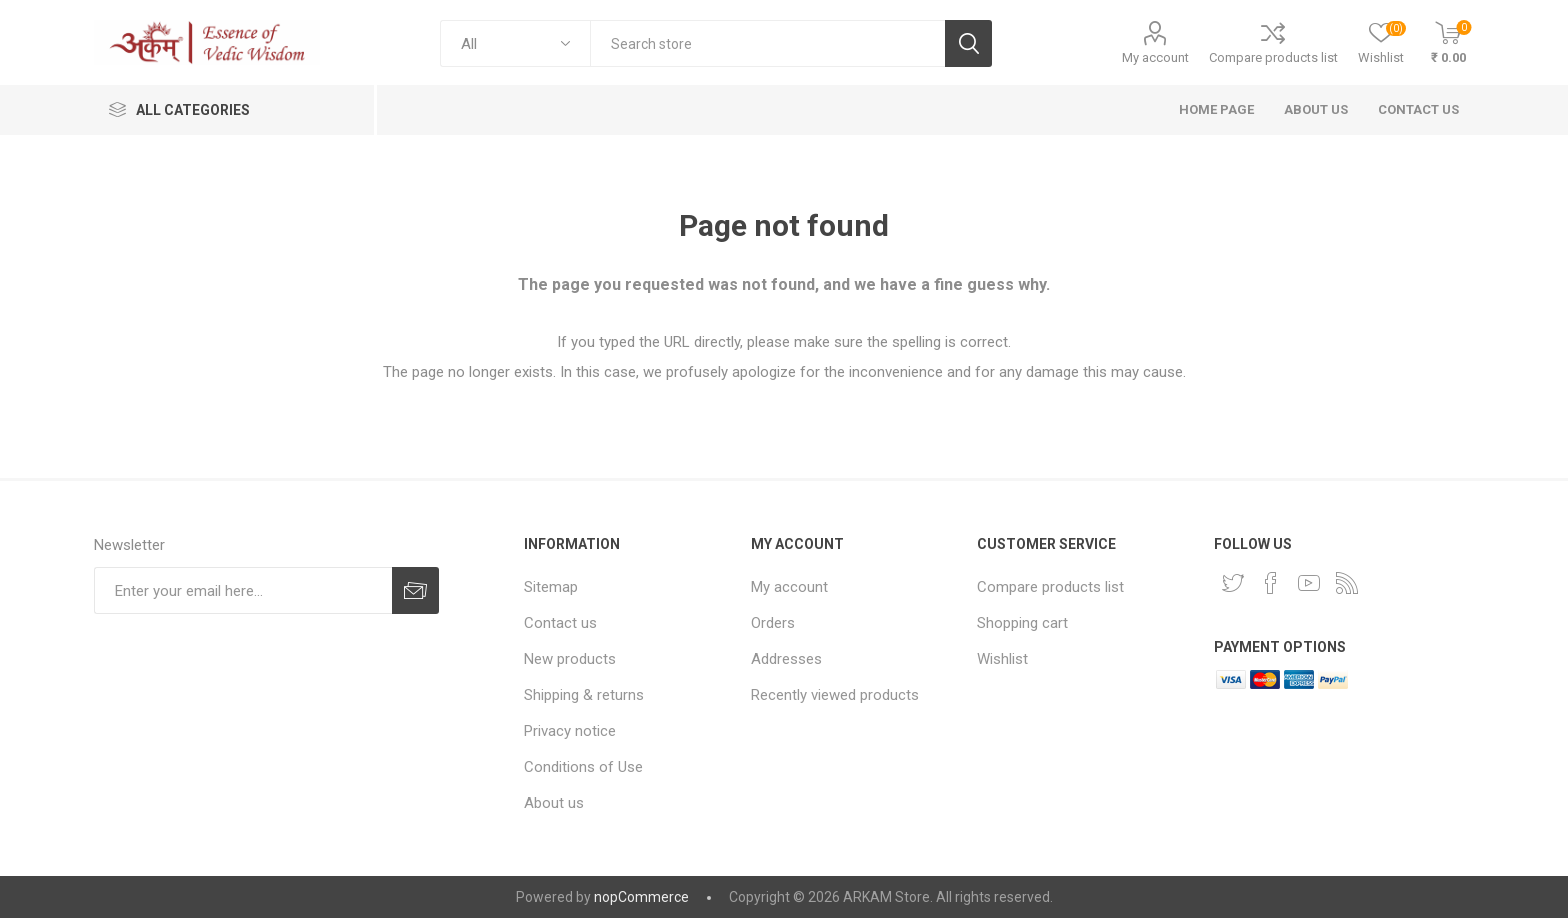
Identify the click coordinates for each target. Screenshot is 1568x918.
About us (554, 803)
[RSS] (1347, 583)
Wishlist (1002, 659)
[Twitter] (1233, 583)
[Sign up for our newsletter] (243, 590)
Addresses (786, 659)
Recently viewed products (835, 695)
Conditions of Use (583, 767)
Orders (773, 623)
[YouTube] (1309, 583)
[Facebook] (1271, 583)
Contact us (560, 623)
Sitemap (551, 587)
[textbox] (767, 43)
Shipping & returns (584, 695)
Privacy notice (570, 731)
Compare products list (1273, 57)
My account (1155, 57)
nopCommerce (641, 897)
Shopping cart (1022, 623)
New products (570, 659)
